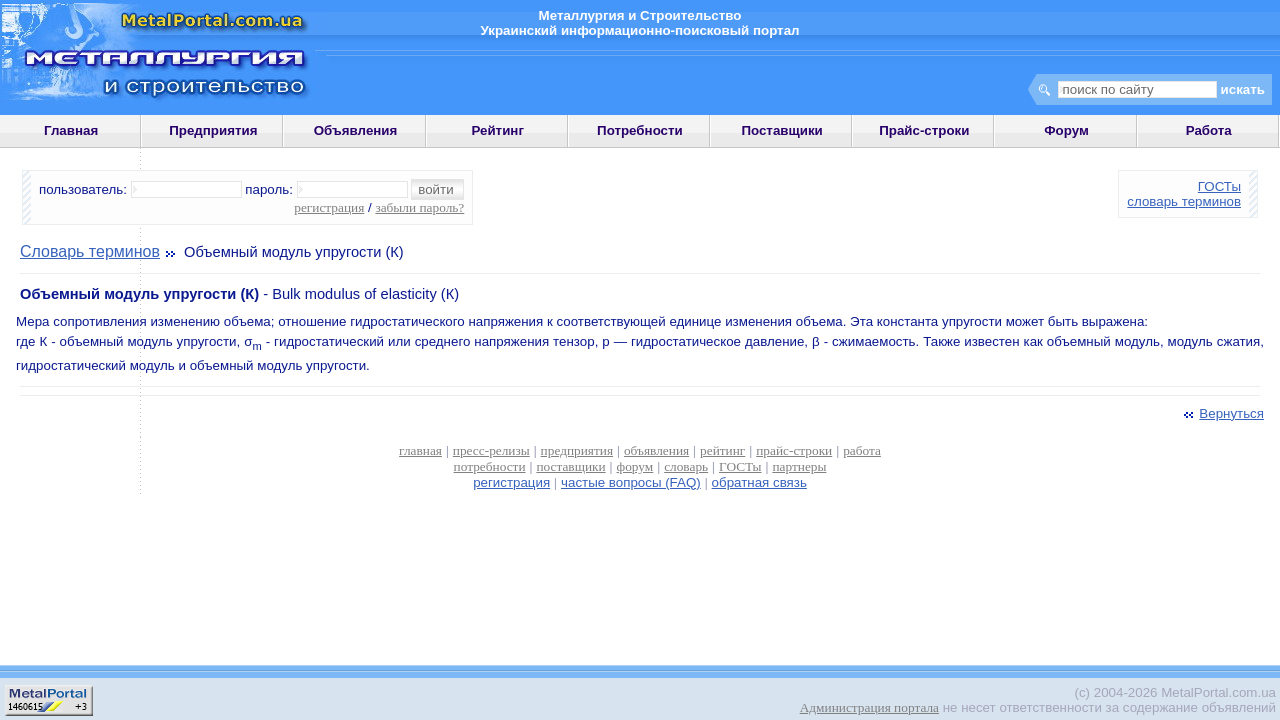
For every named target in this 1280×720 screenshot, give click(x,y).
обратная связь (759, 482)
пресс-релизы (491, 450)
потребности (490, 466)
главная (420, 450)
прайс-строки (794, 450)
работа (862, 450)
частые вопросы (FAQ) (631, 482)
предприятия (577, 450)
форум (635, 466)
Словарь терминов (90, 251)
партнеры (799, 466)
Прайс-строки (924, 130)
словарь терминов (1184, 201)
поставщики (570, 466)
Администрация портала (869, 707)
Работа (1209, 130)
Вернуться (1222, 413)
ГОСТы (1219, 186)
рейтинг (722, 450)
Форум (1066, 130)
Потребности (640, 130)
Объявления (356, 130)
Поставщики (781, 130)
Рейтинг (497, 130)
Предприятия (213, 130)
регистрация (329, 207)
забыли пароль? (419, 207)
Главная (71, 130)
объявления (656, 450)
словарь (686, 466)
